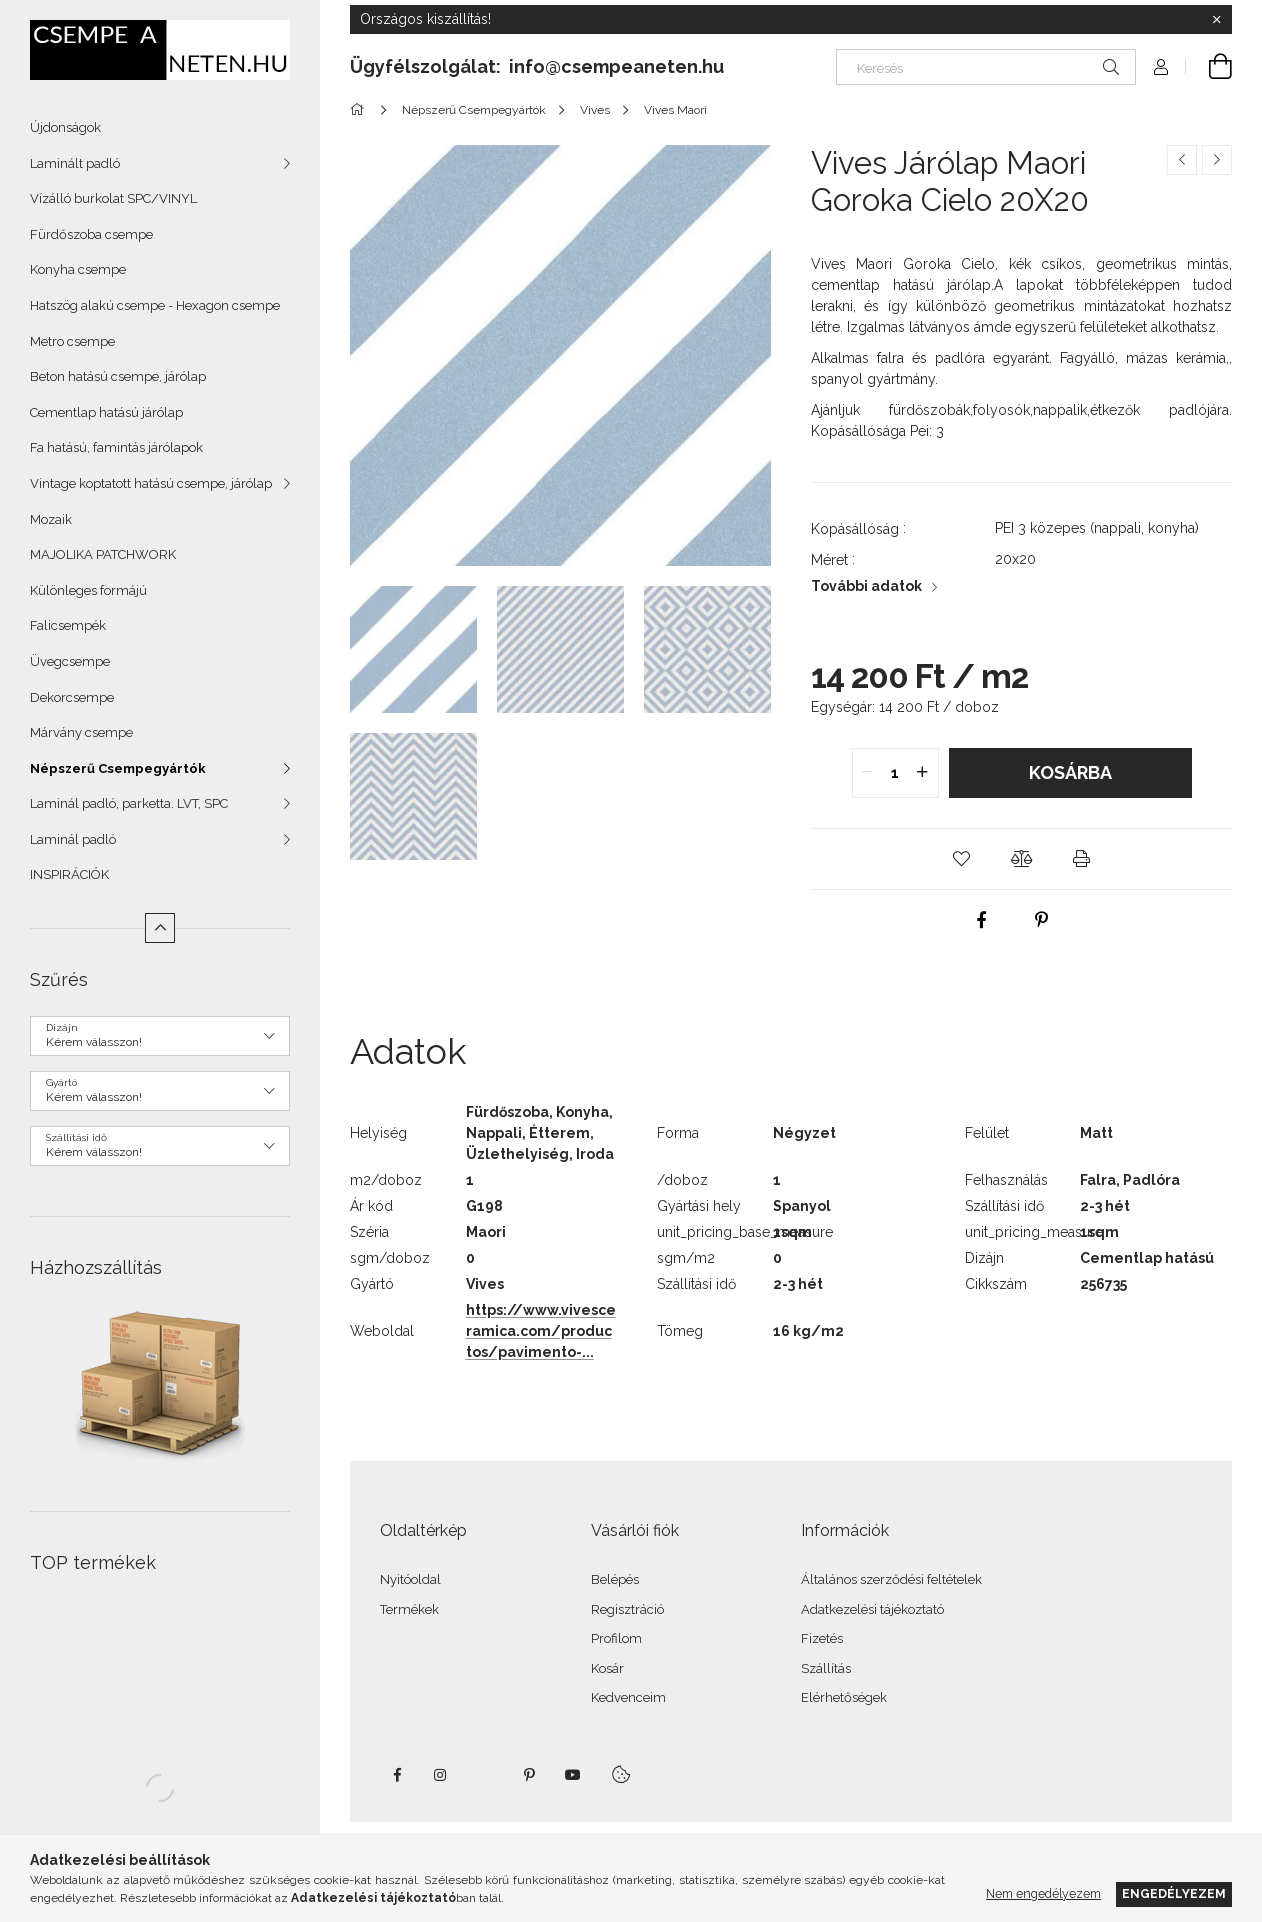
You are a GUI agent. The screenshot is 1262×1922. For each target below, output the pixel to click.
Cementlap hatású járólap (106, 412)
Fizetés (822, 1638)
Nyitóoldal (410, 1579)
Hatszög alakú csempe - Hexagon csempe (155, 305)
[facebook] (981, 920)
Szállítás (826, 1668)
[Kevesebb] (160, 928)
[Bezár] (1217, 20)
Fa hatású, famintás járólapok (116, 447)
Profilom (616, 1638)
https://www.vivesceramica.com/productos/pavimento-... (541, 1331)
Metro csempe (72, 341)
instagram (441, 1775)
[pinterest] (1041, 920)
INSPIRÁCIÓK (69, 874)
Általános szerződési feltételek (891, 1579)
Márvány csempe (81, 732)
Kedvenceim (628, 1697)
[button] (962, 859)
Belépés (615, 1579)
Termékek (409, 1609)
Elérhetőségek (844, 1697)
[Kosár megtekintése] (1209, 67)
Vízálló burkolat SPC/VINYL (113, 198)
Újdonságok (65, 127)
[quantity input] (895, 773)
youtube (573, 1775)
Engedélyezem (1174, 1893)
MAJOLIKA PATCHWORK (103, 554)
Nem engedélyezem (1043, 1893)
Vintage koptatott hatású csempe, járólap (151, 483)
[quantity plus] (923, 773)
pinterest (529, 1775)
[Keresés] (986, 67)
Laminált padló (75, 163)
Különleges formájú (88, 590)
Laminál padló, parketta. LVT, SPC (129, 803)
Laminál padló (73, 839)
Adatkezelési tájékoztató (872, 1609)
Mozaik (51, 519)
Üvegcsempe (70, 661)
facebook (397, 1775)
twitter (485, 1775)
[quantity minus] (868, 773)
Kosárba (1070, 772)
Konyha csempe (78, 269)
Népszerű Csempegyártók (118, 768)
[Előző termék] (1182, 160)
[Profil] (1161, 67)
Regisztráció (627, 1609)
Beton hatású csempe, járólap (118, 376)
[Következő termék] (1217, 160)
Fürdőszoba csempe (91, 234)
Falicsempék (68, 625)
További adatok (866, 586)
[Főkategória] (360, 110)
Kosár (607, 1668)
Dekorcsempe (72, 697)
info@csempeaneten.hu (616, 66)
